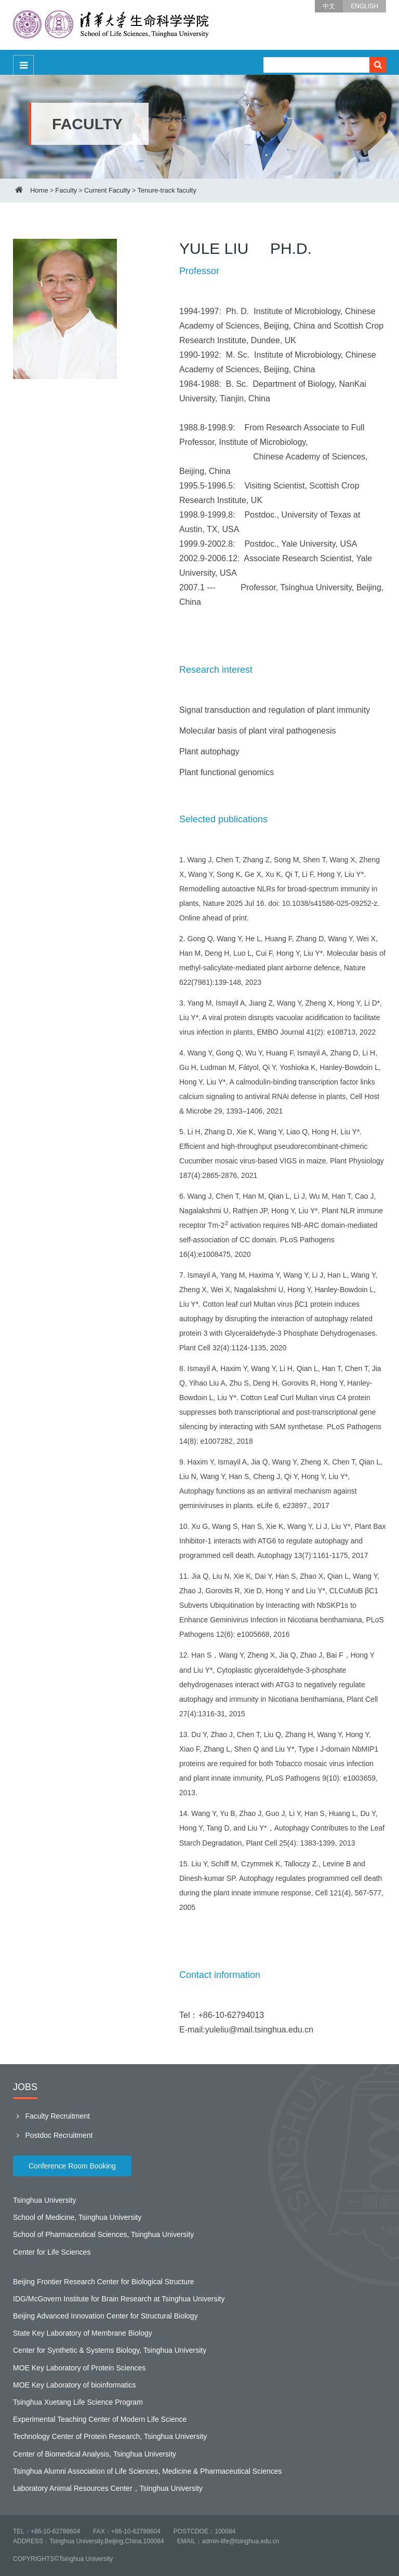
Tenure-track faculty (167, 190)
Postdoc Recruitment (52, 2135)
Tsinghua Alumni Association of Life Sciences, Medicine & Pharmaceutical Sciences (147, 2471)
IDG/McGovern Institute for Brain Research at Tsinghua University (118, 2299)
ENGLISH (364, 6)
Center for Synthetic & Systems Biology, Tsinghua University (109, 2350)
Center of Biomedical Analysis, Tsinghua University (94, 2454)
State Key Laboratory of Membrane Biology (82, 2333)
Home (39, 190)
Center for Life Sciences (51, 2252)
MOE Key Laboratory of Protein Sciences (79, 2368)
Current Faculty (107, 190)
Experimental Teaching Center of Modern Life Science (100, 2419)
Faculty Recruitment (51, 2116)
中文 (329, 6)
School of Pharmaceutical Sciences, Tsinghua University (103, 2234)
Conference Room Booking (72, 2166)
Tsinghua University (44, 2200)
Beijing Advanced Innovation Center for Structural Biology (105, 2316)
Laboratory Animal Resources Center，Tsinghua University (108, 2488)
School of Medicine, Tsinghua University (77, 2217)
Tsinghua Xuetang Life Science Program (78, 2402)
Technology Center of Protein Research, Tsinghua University (110, 2436)
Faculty (66, 190)
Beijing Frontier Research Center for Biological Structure (103, 2281)
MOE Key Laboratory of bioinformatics (74, 2385)
